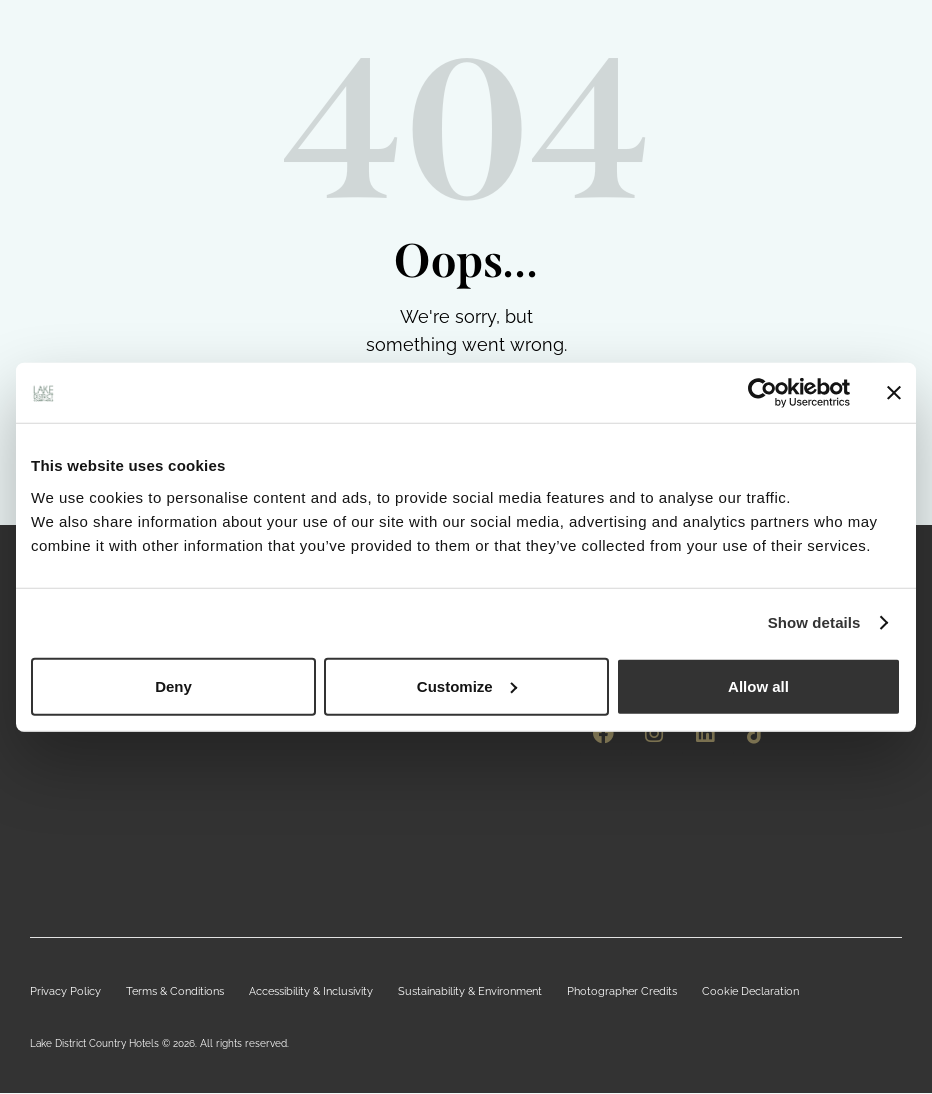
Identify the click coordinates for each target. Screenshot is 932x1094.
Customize (467, 685)
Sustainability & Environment (436, 992)
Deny (173, 685)
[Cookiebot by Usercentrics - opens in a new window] (762, 393)
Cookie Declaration (695, 992)
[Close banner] (894, 393)
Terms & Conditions (162, 992)
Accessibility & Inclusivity (289, 992)
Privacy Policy (61, 992)
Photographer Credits (577, 992)
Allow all (758, 685)
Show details (814, 622)
